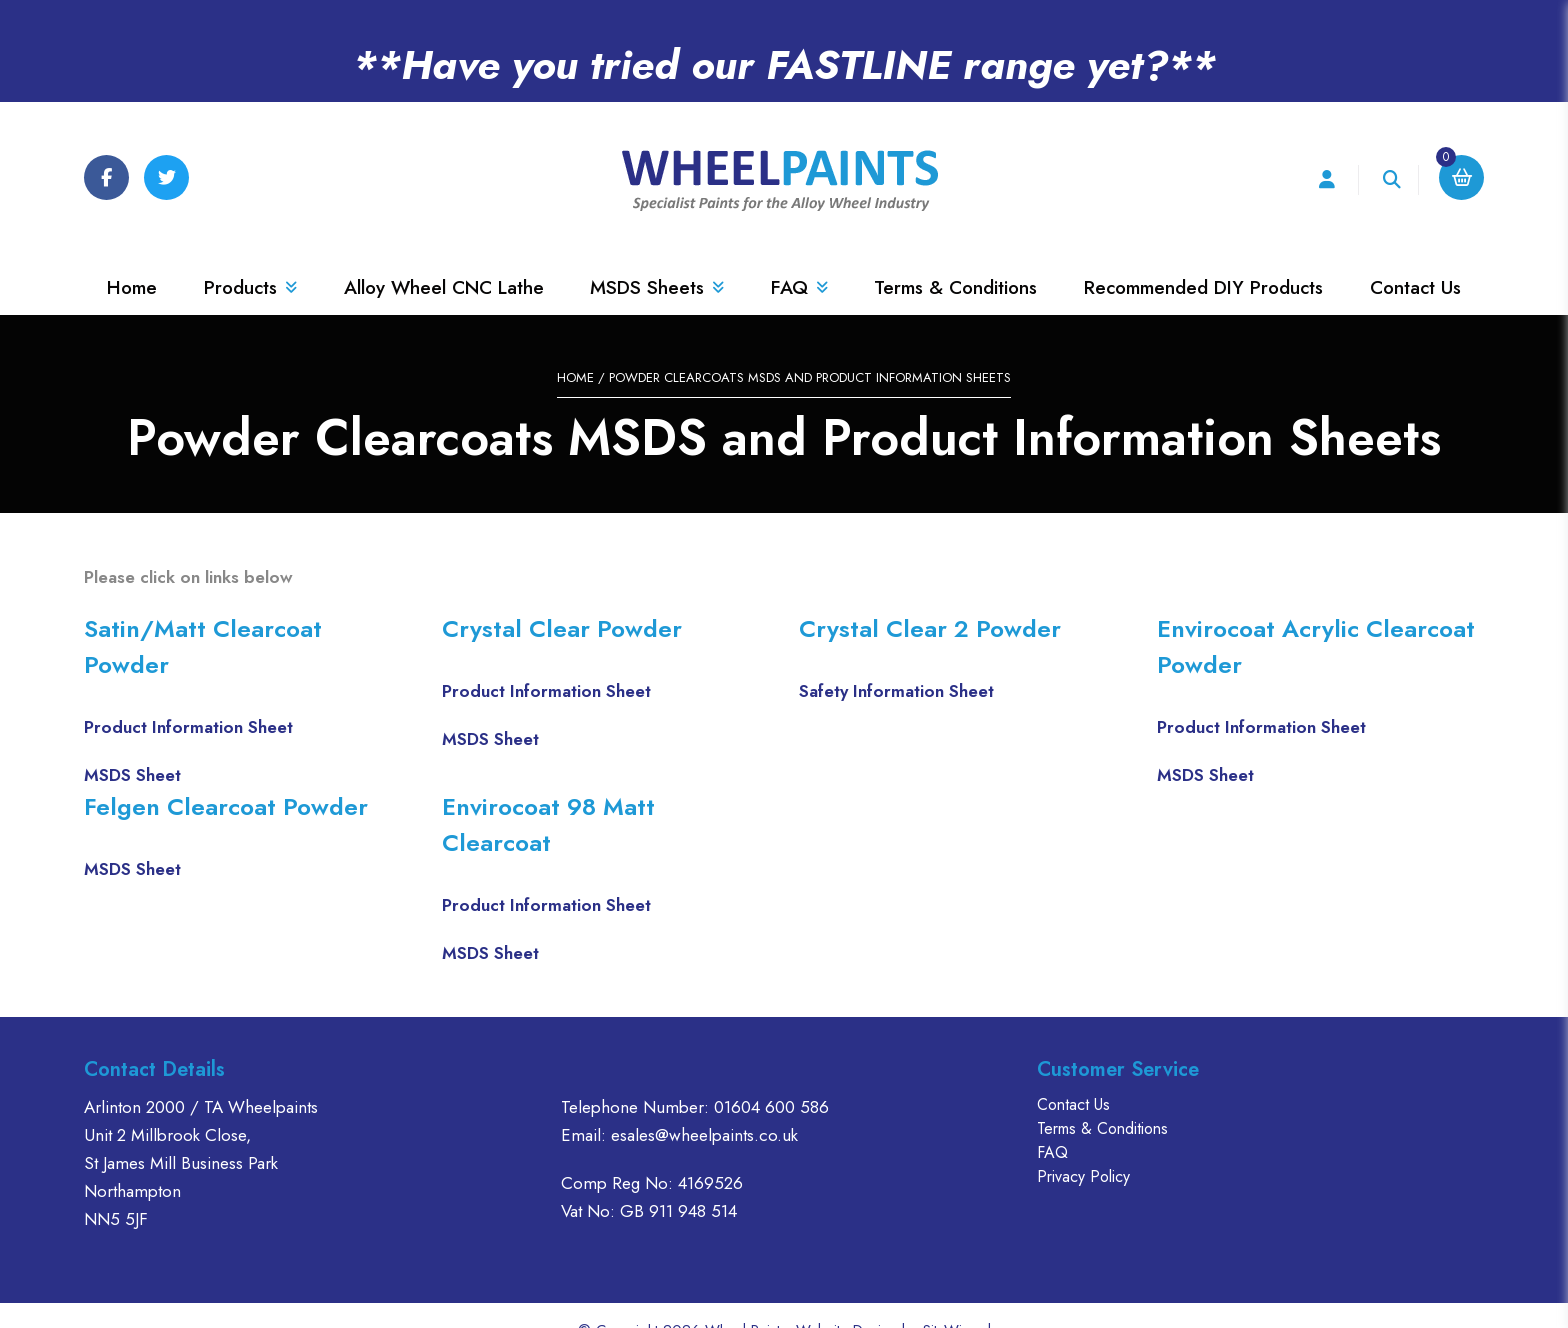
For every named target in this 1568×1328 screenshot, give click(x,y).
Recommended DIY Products (1203, 257)
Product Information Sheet (188, 697)
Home (132, 257)
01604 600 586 (771, 1077)
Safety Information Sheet (896, 661)
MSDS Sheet (132, 745)
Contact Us (1415, 257)
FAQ (799, 257)
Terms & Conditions (955, 257)
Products (250, 257)
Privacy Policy (1083, 1146)
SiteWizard (957, 1300)
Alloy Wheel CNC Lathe (444, 257)
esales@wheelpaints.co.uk (704, 1105)
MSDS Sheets (657, 257)
